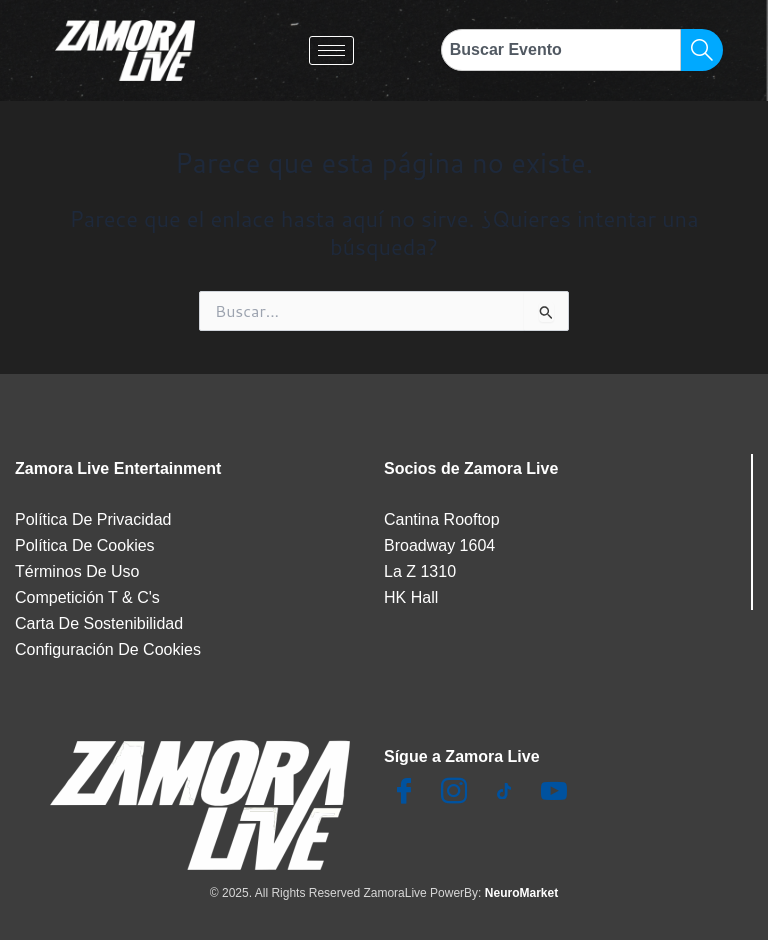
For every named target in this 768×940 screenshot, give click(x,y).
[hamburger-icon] (331, 50)
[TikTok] (504, 792)
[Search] (702, 50)
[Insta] (454, 792)
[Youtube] (554, 792)
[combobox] (561, 50)
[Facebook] (404, 792)
